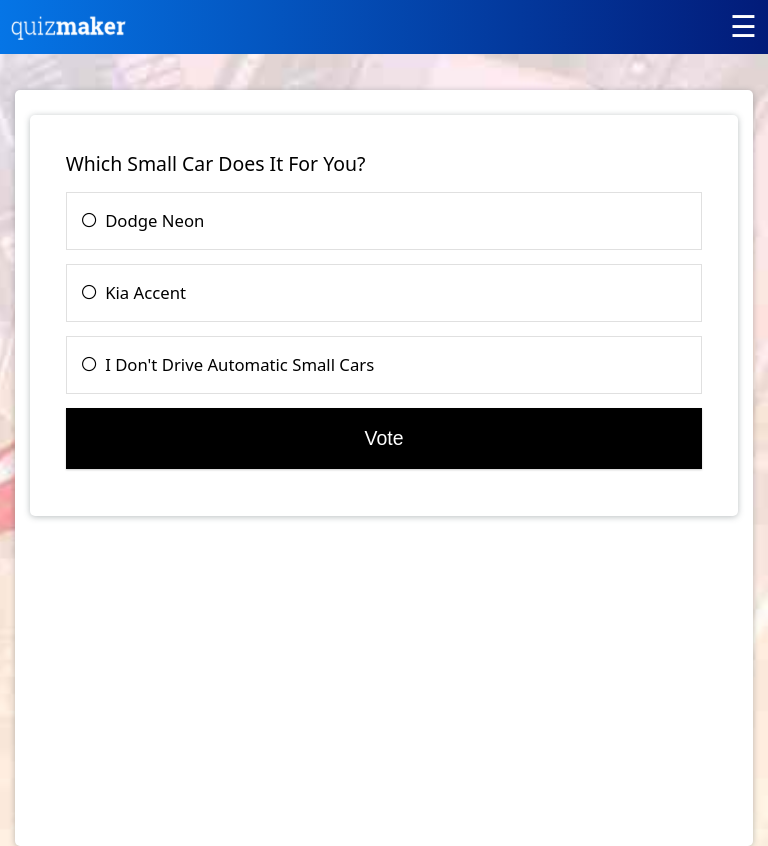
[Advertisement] (198, 691)
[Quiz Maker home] (69, 34)
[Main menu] (743, 25)
